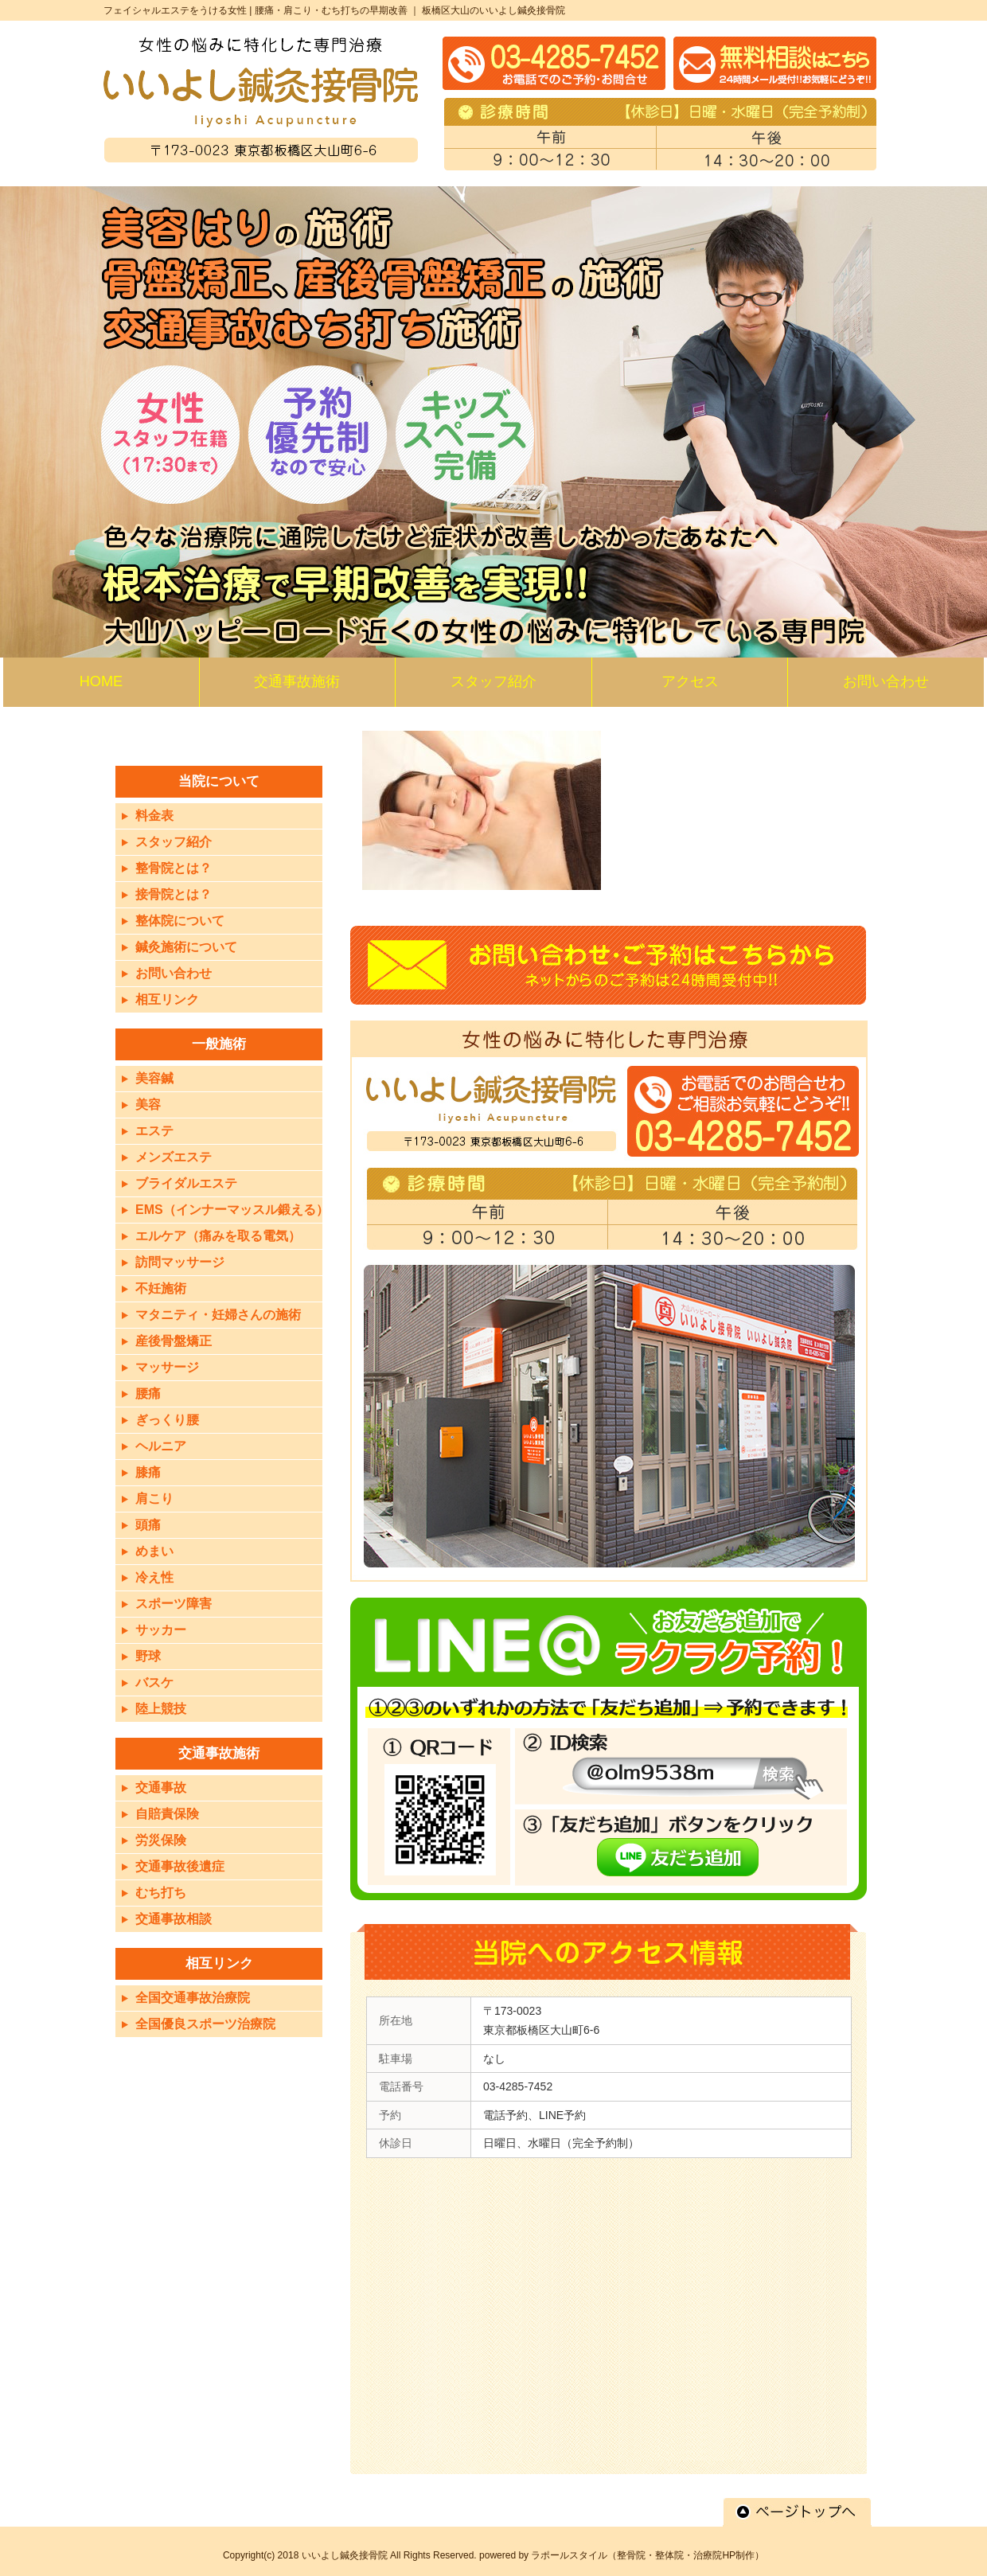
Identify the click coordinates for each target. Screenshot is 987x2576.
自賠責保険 (167, 1814)
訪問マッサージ (179, 1262)
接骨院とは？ (173, 894)
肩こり (154, 1498)
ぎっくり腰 (167, 1420)
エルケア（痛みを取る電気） (218, 1236)
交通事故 (160, 1787)
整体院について (179, 920)
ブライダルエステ (186, 1183)
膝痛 (148, 1472)
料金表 (154, 815)
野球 (148, 1656)
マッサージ (167, 1367)
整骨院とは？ (173, 868)
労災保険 (160, 1840)
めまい (154, 1551)
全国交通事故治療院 (192, 1997)
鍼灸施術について (186, 947)
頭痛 (148, 1525)
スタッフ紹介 (173, 842)
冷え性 (154, 1577)
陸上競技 (160, 1708)
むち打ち (160, 1892)
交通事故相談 (173, 1919)
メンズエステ (173, 1157)
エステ (154, 1131)
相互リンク (167, 999)
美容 (148, 1104)
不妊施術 (160, 1288)
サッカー (160, 1630)
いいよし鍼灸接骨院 (345, 2555)
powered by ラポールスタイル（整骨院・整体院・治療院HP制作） (621, 2555)
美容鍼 (154, 1078)
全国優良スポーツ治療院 (205, 2024)
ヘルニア (160, 1446)
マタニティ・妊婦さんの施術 (218, 1314)
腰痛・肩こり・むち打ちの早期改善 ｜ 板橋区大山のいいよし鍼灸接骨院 (410, 10)
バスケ (154, 1682)
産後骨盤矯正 (173, 1341)
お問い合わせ (173, 973)
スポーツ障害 (173, 1603)
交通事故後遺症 (179, 1866)
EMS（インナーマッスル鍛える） (232, 1209)
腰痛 (148, 1393)
